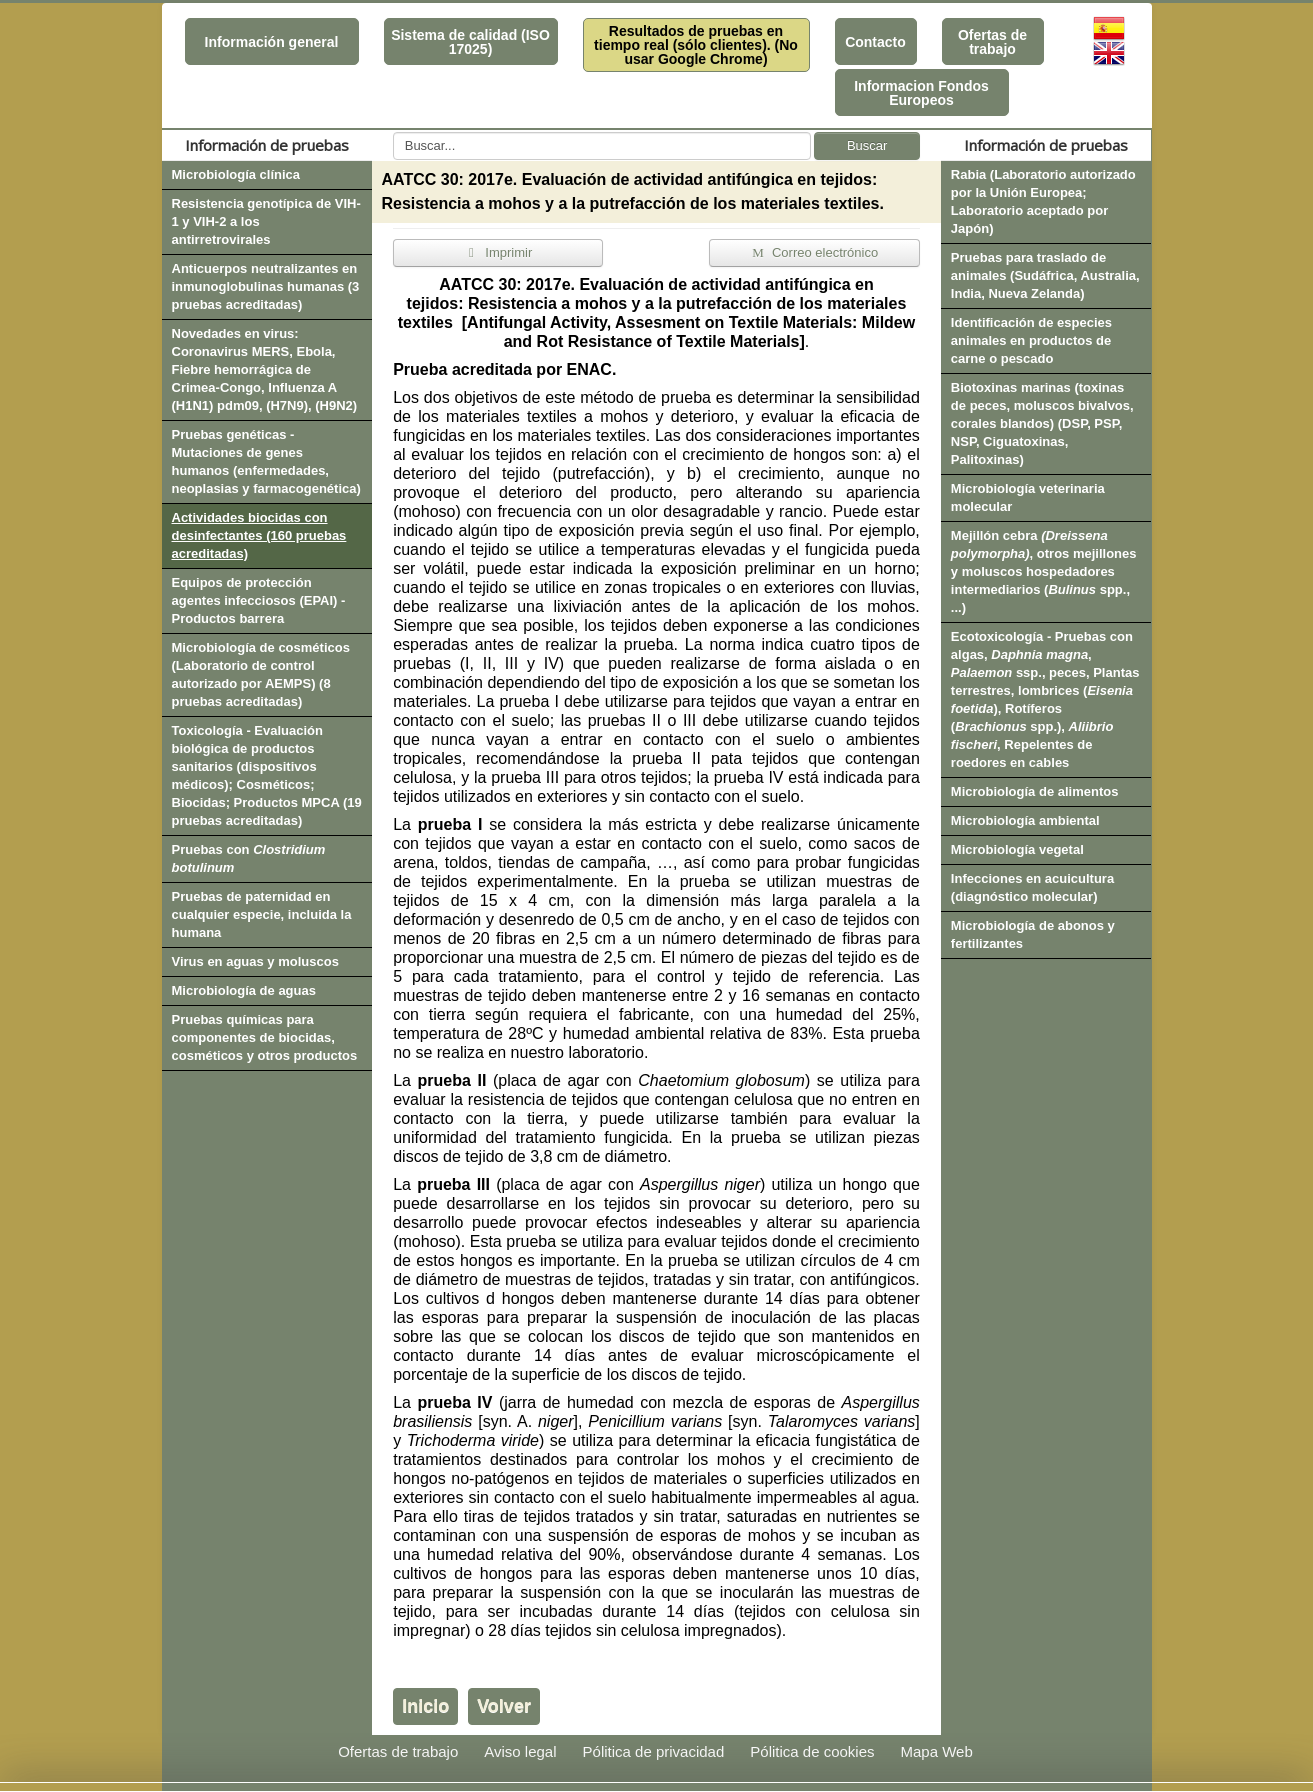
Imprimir (498, 252)
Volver (504, 1706)
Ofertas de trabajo (992, 42)
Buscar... (393, 132)
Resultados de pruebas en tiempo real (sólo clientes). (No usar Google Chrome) (696, 45)
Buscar (867, 145)
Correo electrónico (814, 252)
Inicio (425, 1706)
